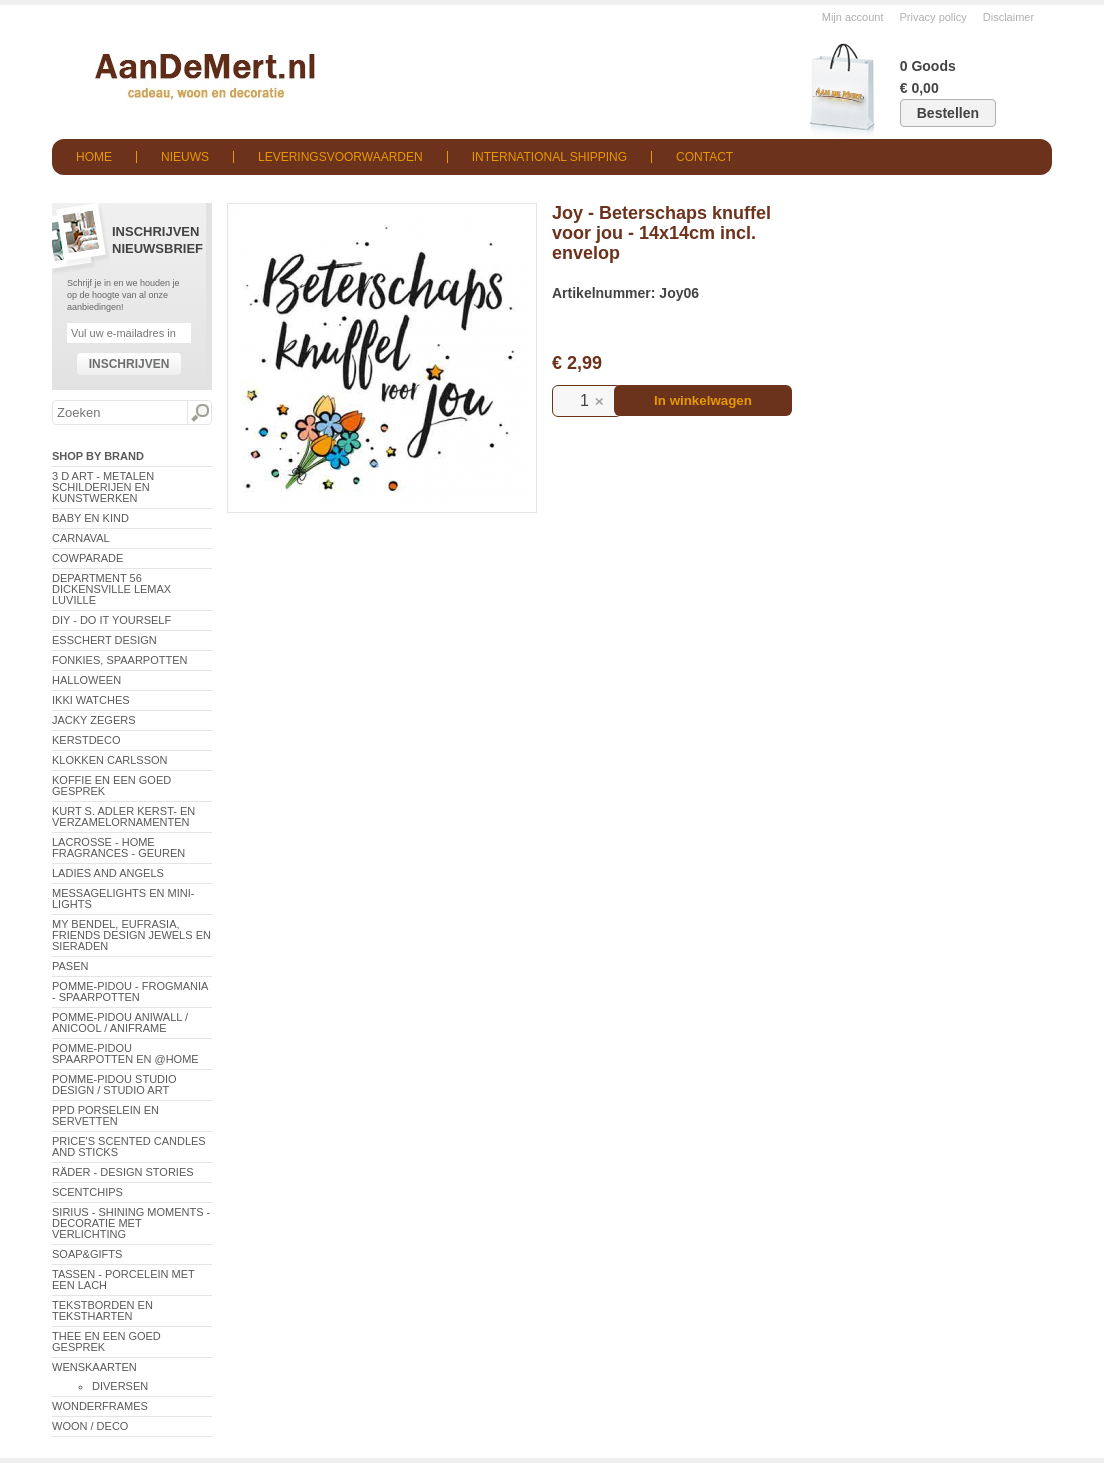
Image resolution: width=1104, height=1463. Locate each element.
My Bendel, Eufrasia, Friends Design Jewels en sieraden (131, 935)
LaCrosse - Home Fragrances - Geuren (118, 847)
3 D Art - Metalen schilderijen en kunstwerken (103, 487)
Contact (704, 157)
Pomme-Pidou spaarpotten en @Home (125, 1053)
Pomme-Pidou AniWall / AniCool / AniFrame (120, 1022)
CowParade (87, 558)
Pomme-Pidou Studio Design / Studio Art (114, 1084)
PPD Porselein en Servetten (105, 1115)
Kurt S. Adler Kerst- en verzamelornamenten (123, 816)
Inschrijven (129, 364)
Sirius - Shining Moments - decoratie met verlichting (131, 1223)
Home (94, 157)
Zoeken (199, 413)
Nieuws (185, 157)
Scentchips (87, 1192)
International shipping (549, 157)
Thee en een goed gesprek (106, 1341)
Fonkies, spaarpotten (120, 660)
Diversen (120, 1386)
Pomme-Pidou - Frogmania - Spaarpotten (130, 991)
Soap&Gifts (87, 1254)
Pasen (70, 966)
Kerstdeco (86, 740)
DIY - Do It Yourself (111, 620)
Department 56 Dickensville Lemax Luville (111, 589)
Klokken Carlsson (110, 760)
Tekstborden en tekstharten (102, 1310)
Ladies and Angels (108, 873)
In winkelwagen (703, 400)
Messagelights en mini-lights (123, 898)
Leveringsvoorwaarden (340, 157)
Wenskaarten (94, 1367)
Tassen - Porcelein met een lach (123, 1279)
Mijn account (853, 17)
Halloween (86, 680)
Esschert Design (104, 640)
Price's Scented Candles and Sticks (129, 1146)
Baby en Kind (90, 518)
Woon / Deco (90, 1426)
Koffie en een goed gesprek (111, 785)
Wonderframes (100, 1406)
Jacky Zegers (94, 720)
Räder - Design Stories (123, 1172)
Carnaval (81, 538)
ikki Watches (91, 700)
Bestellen (948, 113)
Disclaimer (1008, 17)
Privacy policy (933, 17)
